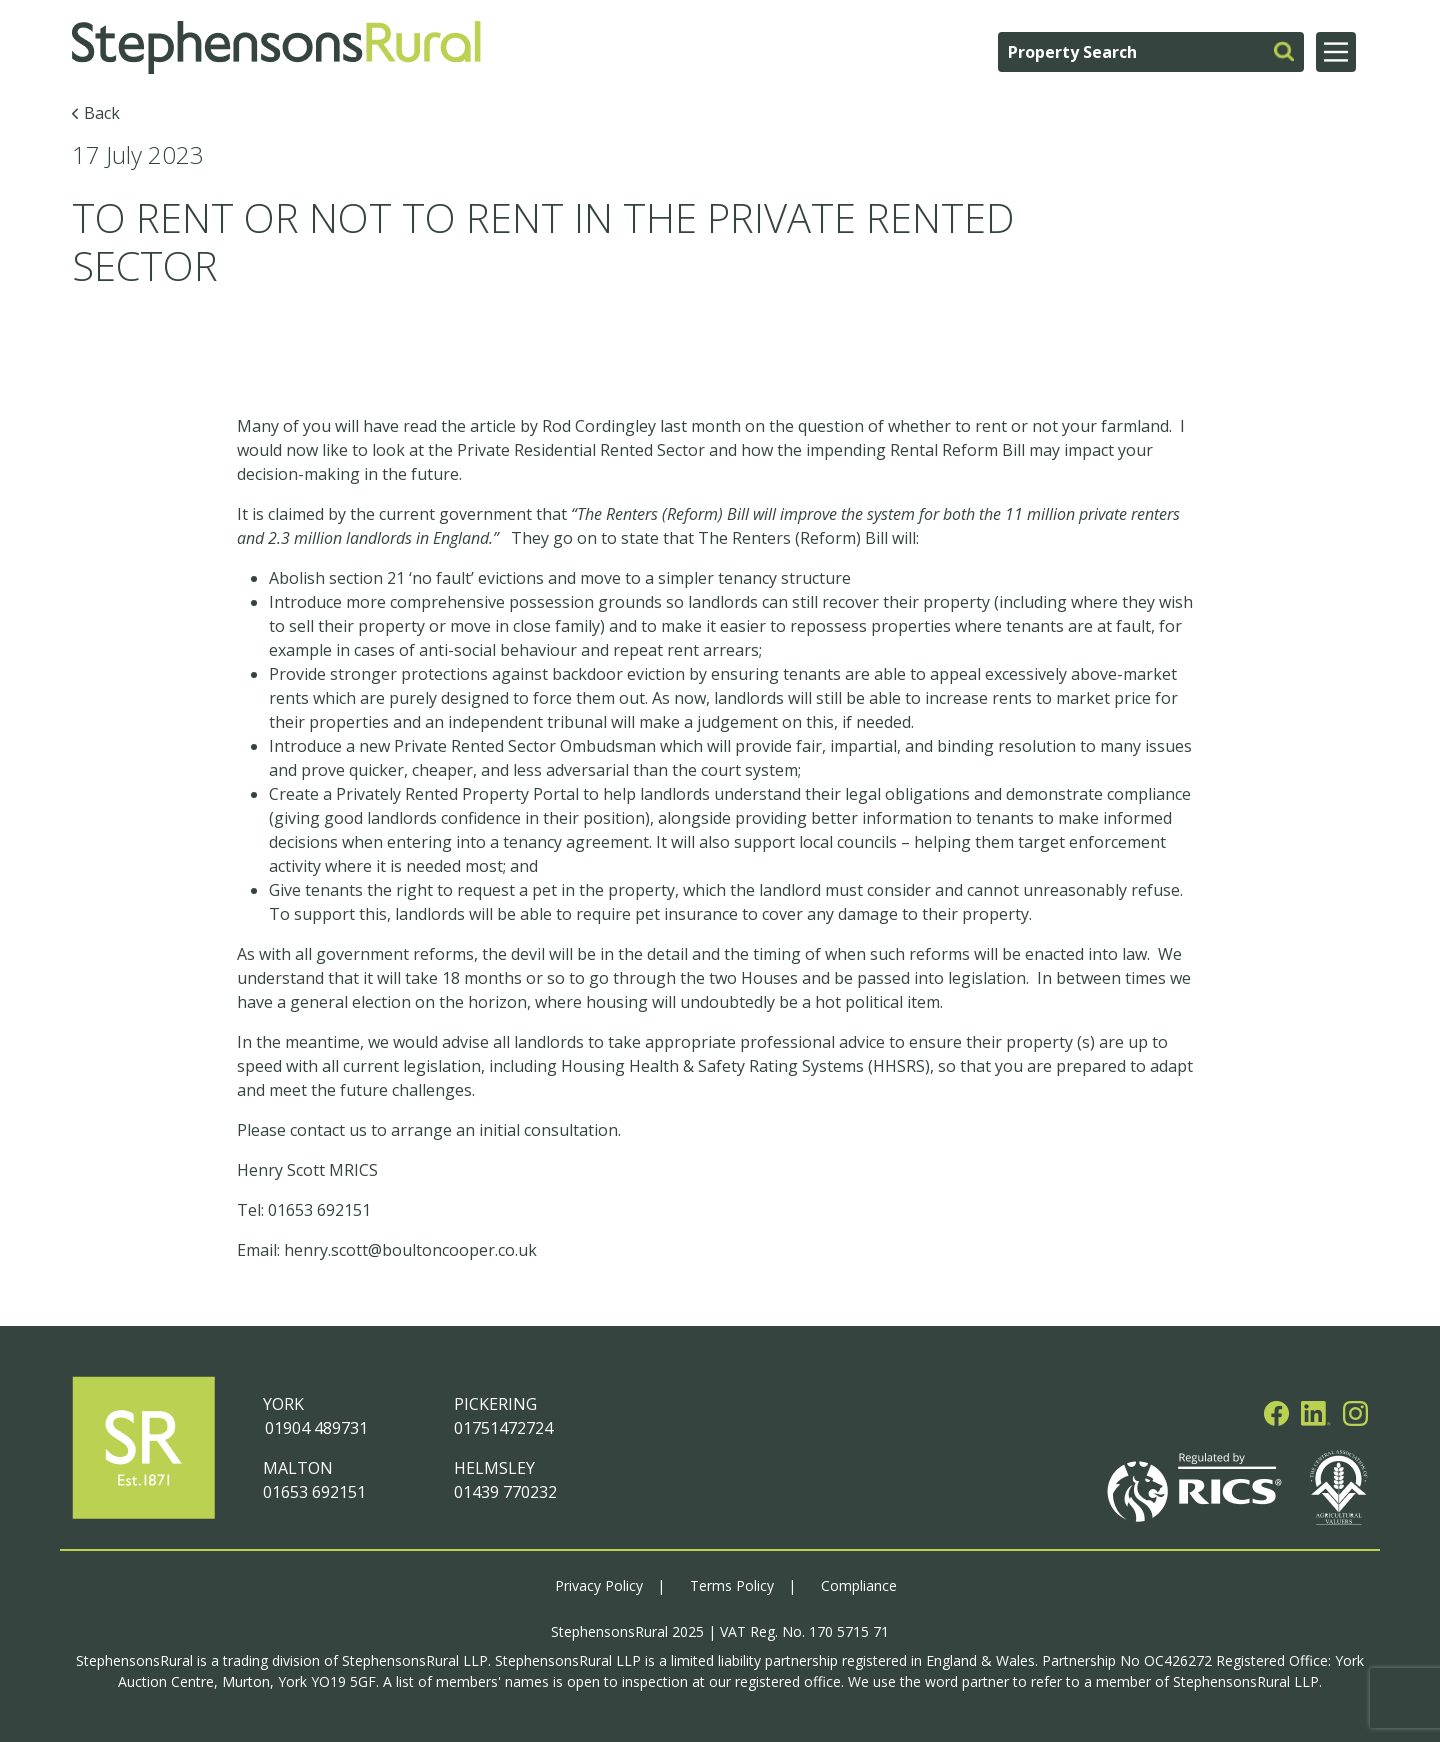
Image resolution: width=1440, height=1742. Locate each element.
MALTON (298, 1468)
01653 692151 (314, 1492)
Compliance (859, 1585)
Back (102, 113)
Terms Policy (732, 1585)
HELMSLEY (494, 1468)
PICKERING (495, 1404)
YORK (283, 1404)
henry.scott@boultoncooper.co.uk (410, 1250)
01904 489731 (315, 1428)
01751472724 (503, 1428)
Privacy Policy (599, 1585)
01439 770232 (505, 1492)
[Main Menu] (1336, 52)
